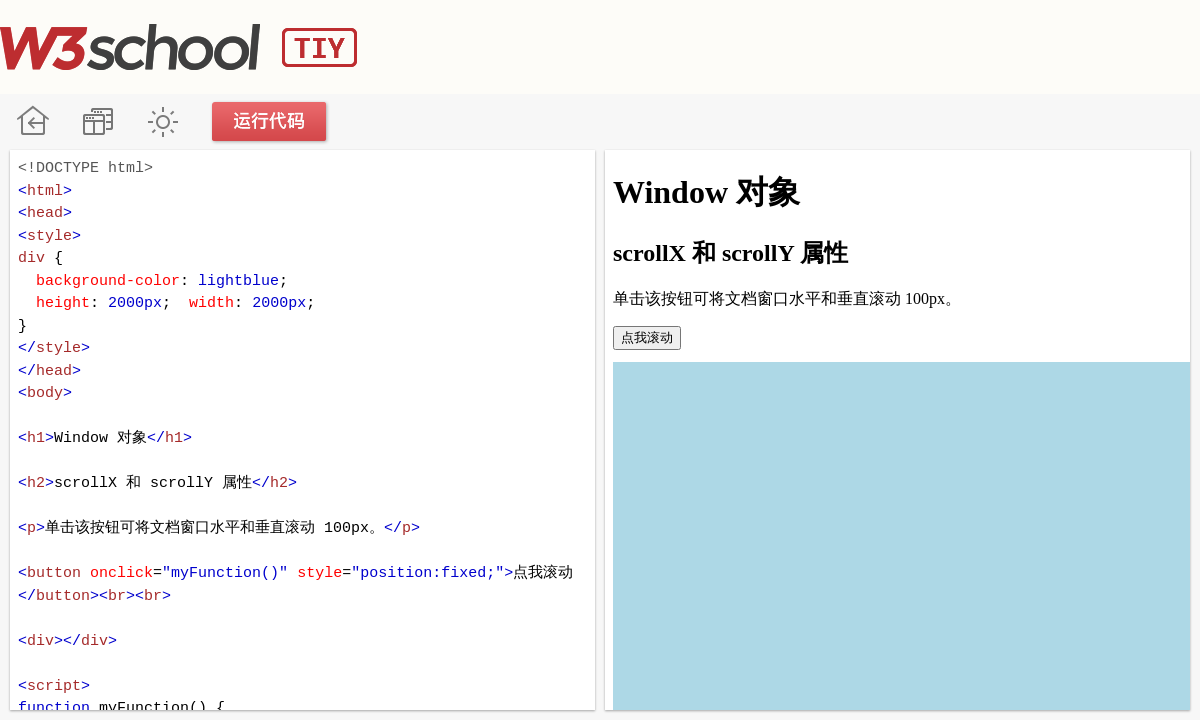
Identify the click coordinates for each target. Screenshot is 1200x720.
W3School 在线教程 (32, 121)
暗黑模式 (162, 121)
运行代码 (270, 121)
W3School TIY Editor (178, 47)
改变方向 (97, 121)
